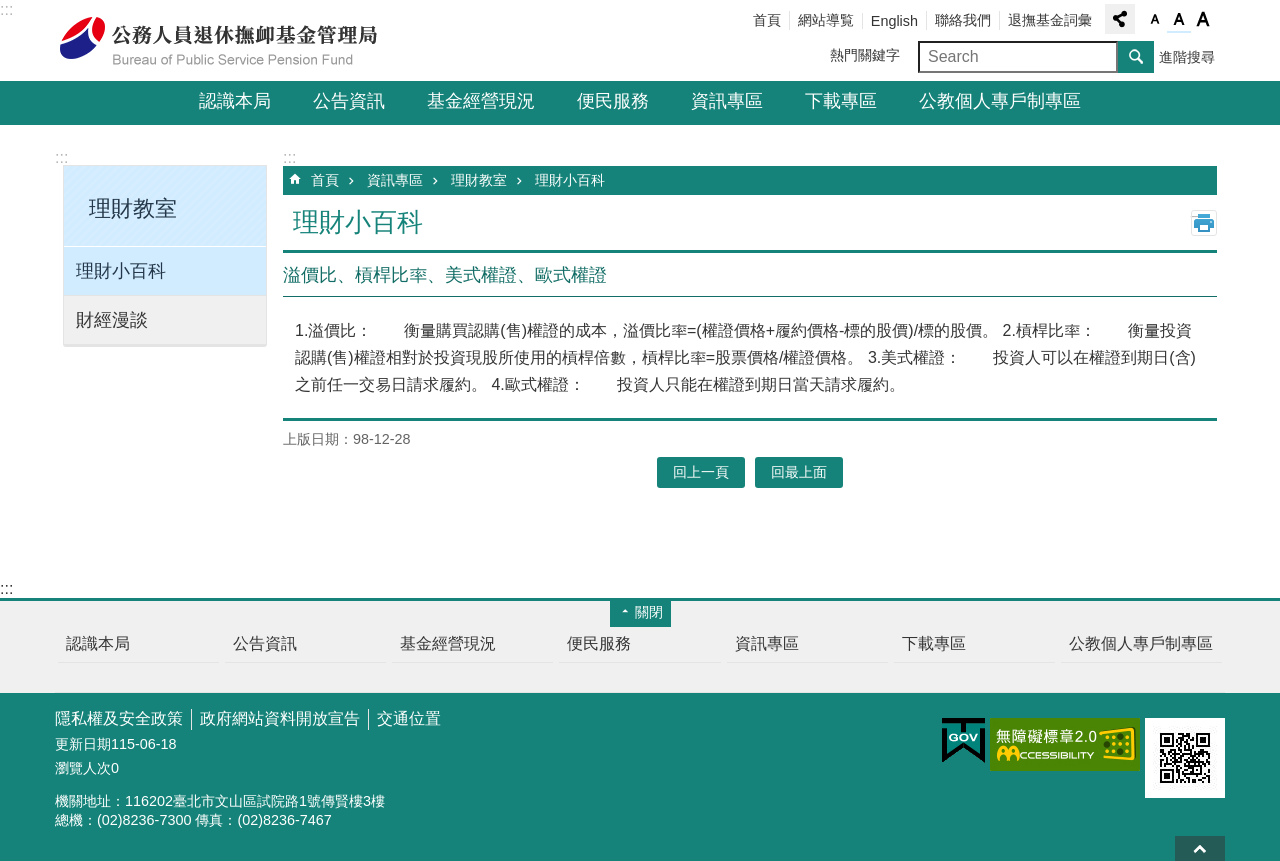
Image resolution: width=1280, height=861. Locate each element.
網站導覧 (826, 20)
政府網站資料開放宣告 (280, 718)
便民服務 (613, 101)
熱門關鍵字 (865, 55)
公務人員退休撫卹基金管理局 (230, 41)
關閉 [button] (649, 612)
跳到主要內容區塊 (10, 10)
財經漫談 (112, 320)
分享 (1120, 19)
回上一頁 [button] (701, 472)
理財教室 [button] (133, 208)
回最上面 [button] (799, 472)
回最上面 (1200, 848)
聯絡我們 (963, 20)
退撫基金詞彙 (1050, 20)
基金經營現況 (481, 101)
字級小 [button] (1155, 20)
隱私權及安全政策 (119, 718)
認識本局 (235, 101)
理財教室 (479, 180)
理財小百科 (121, 271)
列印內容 (1204, 223)
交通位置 (409, 718)
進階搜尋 (1187, 57)
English (894, 21)
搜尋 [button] (1136, 57)
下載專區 (841, 101)
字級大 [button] (1203, 20)
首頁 (767, 20)
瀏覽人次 (83, 768)
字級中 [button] (1179, 20)
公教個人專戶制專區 (1000, 101)
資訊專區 (727, 101)
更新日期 (83, 744)
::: (6, 9)
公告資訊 (349, 101)
